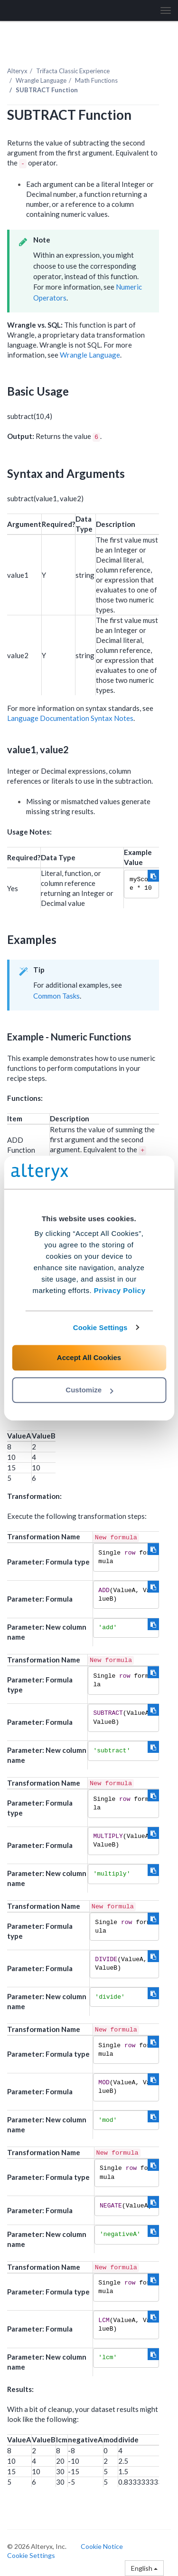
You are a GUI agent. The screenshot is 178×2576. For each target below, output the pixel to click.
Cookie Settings (100, 1327)
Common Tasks (56, 996)
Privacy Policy (120, 1290)
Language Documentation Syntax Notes (70, 718)
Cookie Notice (102, 2546)
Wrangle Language (41, 80)
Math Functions (96, 80)
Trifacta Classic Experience (73, 71)
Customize (89, 1390)
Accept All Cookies (89, 1357)
